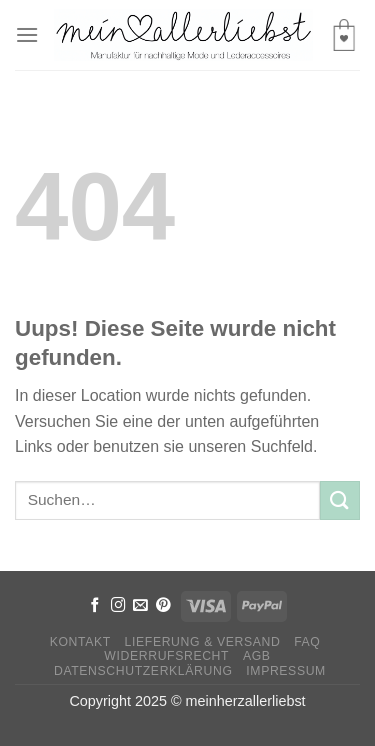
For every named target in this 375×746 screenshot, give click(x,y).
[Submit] (340, 500)
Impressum (286, 671)
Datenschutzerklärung (143, 671)
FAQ (307, 642)
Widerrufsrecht (166, 656)
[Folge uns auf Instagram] (118, 606)
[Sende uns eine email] (140, 606)
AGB (257, 656)
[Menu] (27, 34)
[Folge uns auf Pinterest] (163, 606)
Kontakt (80, 642)
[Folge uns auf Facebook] (95, 606)
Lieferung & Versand (203, 642)
